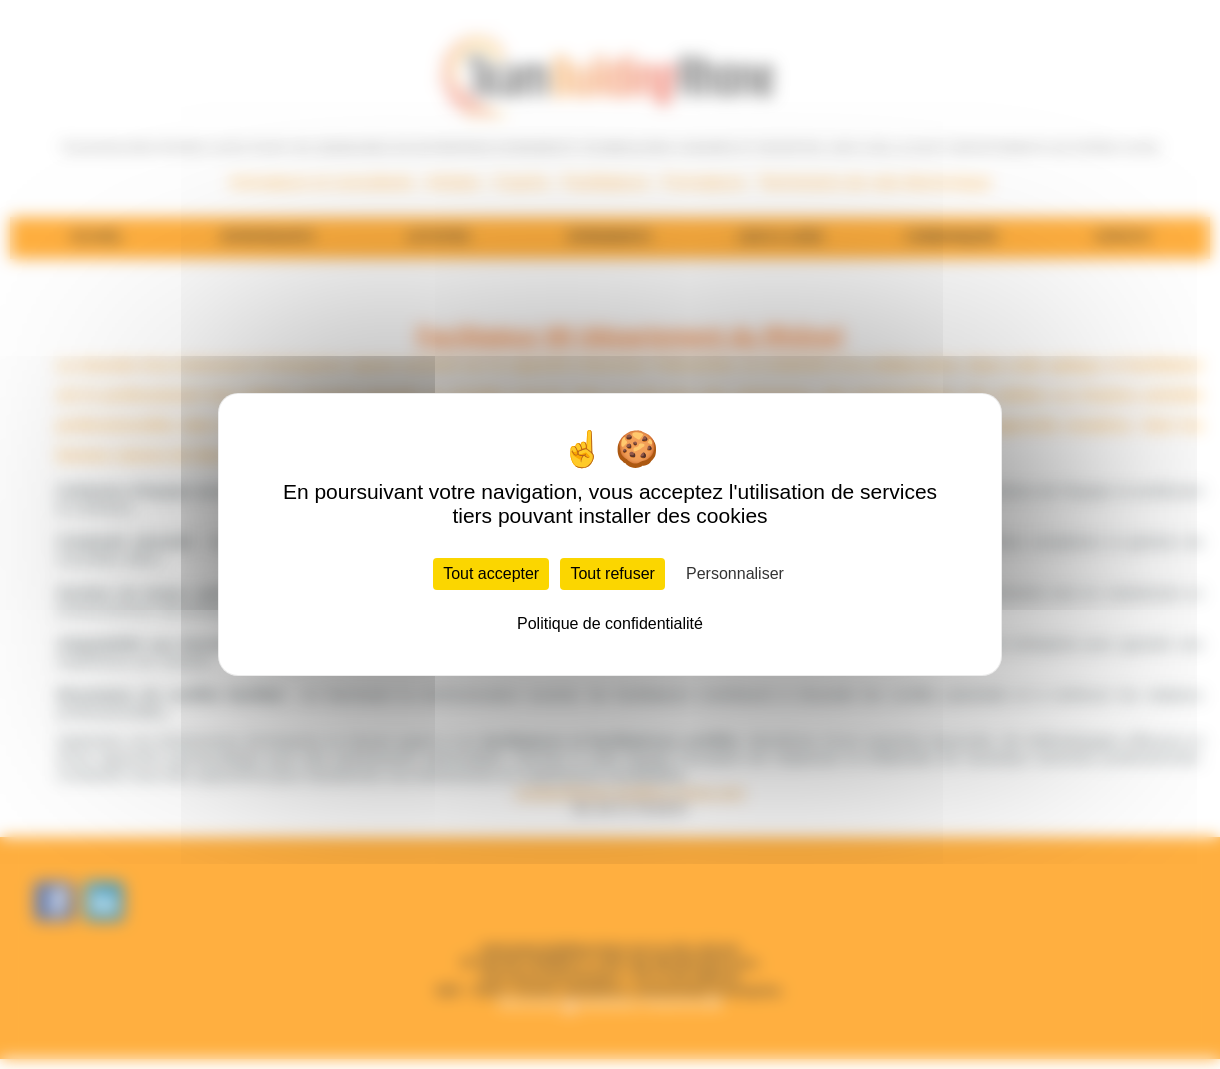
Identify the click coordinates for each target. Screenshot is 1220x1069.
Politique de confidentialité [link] (610, 623)
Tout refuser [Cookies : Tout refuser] (612, 573)
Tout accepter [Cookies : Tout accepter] (491, 573)
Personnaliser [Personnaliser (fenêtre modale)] (735, 573)
